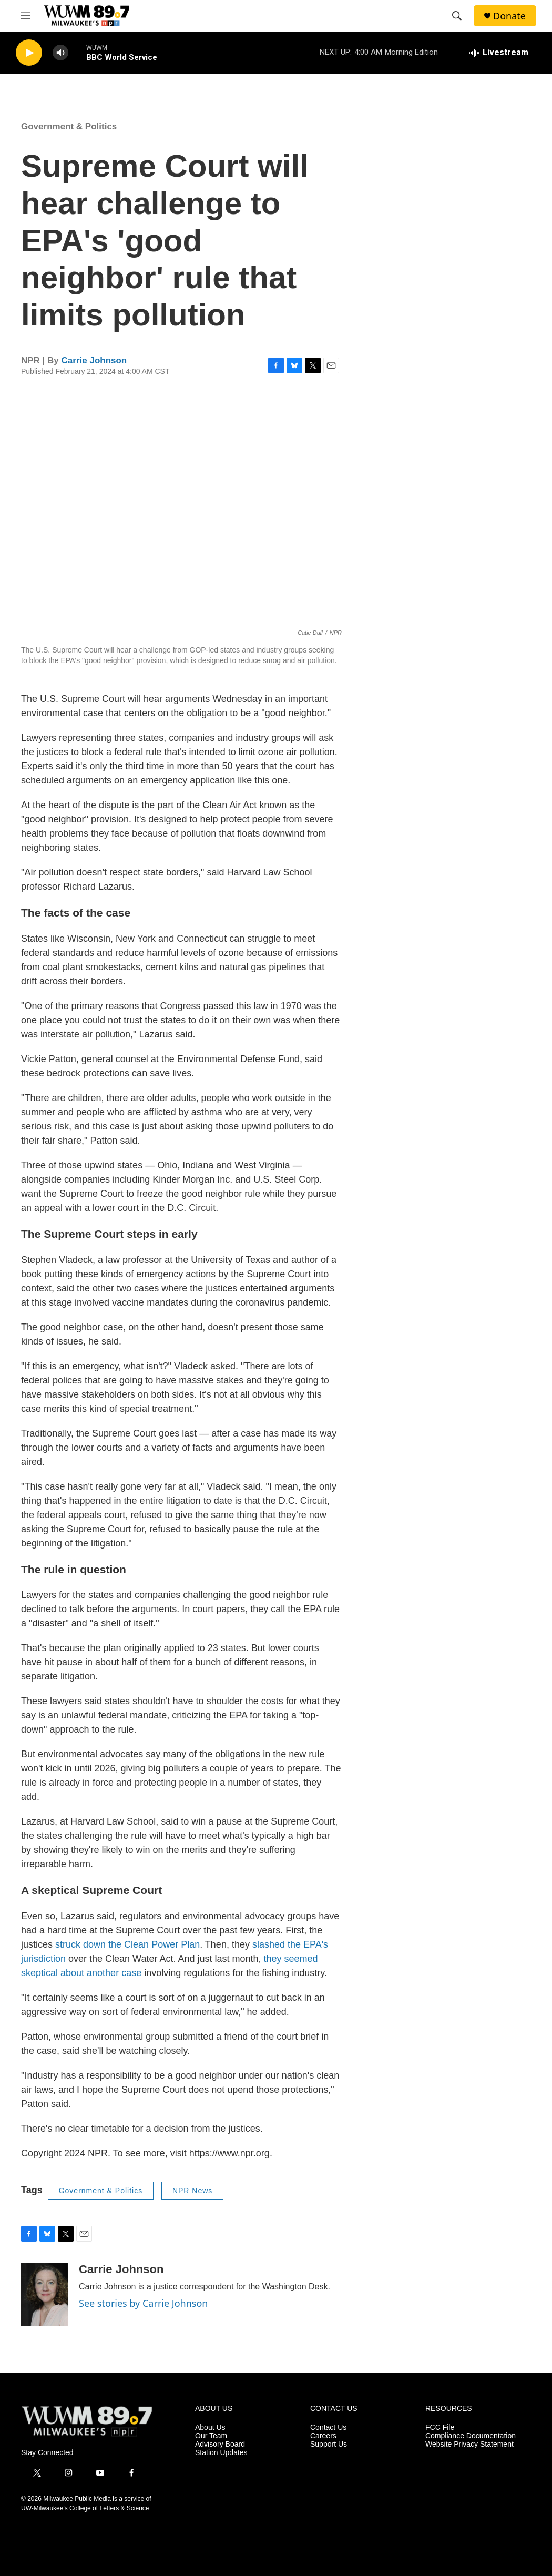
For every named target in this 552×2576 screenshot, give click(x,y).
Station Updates (221, 2453)
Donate (509, 16)
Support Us (328, 2444)
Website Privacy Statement (469, 2444)
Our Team (211, 2436)
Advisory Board (220, 2444)
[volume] (60, 53)
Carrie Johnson (94, 360)
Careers (323, 2436)
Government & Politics (69, 126)
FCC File (439, 2427)
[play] (29, 53)
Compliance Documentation (470, 2436)
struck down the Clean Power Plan (127, 1944)
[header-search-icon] (457, 16)
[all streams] (499, 53)
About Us (210, 2427)
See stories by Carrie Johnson (143, 2303)
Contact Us (328, 2427)
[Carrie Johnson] (44, 2294)
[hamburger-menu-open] (26, 15)
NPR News (192, 2190)
